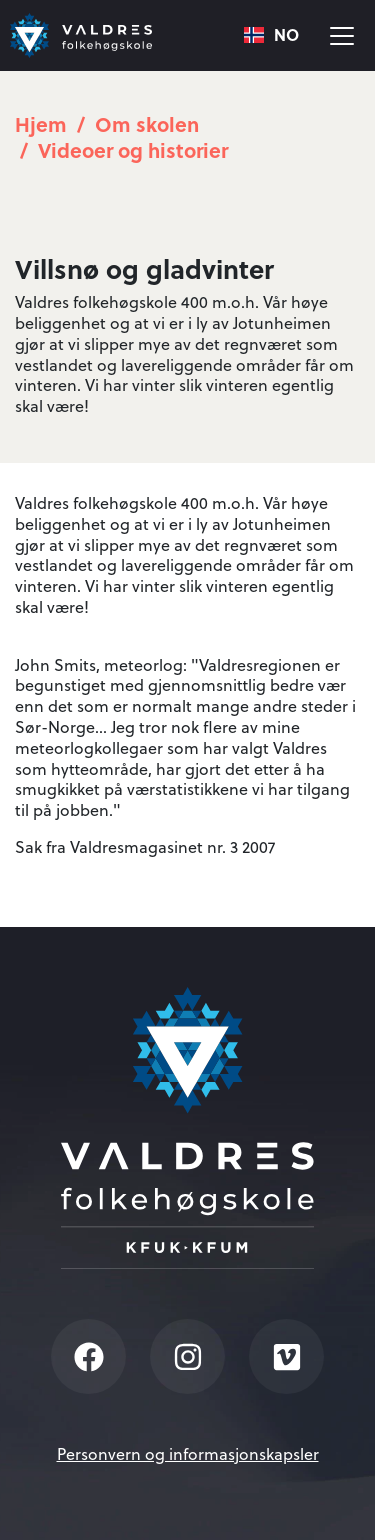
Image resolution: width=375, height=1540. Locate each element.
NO (271, 35)
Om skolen (147, 123)
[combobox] (271, 36)
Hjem (41, 123)
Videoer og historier (133, 149)
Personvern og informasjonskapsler (188, 1454)
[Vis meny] (342, 36)
